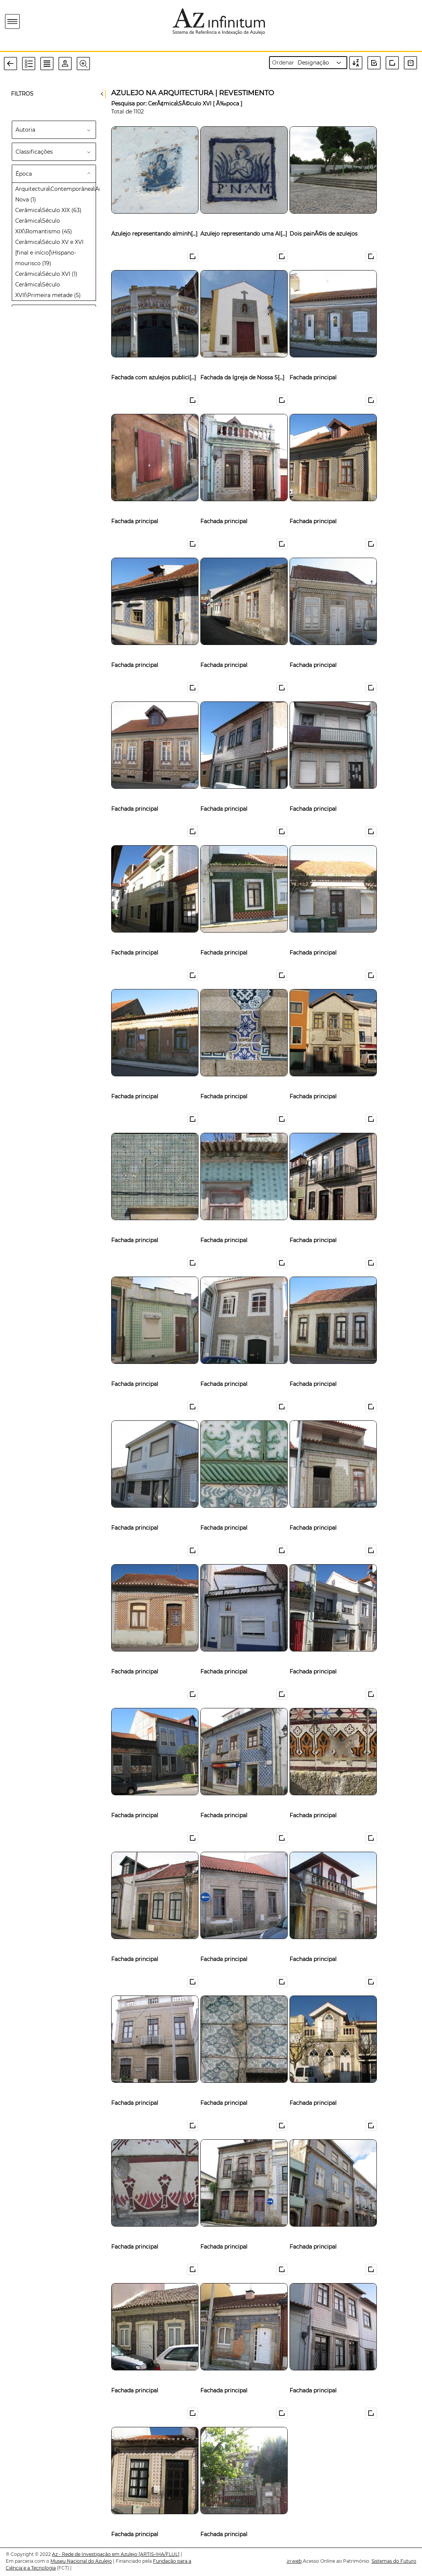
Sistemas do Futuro (394, 2561)
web (294, 2561)
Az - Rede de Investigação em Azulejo (95, 2554)
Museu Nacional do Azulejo (81, 2561)
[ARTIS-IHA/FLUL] (159, 2554)
